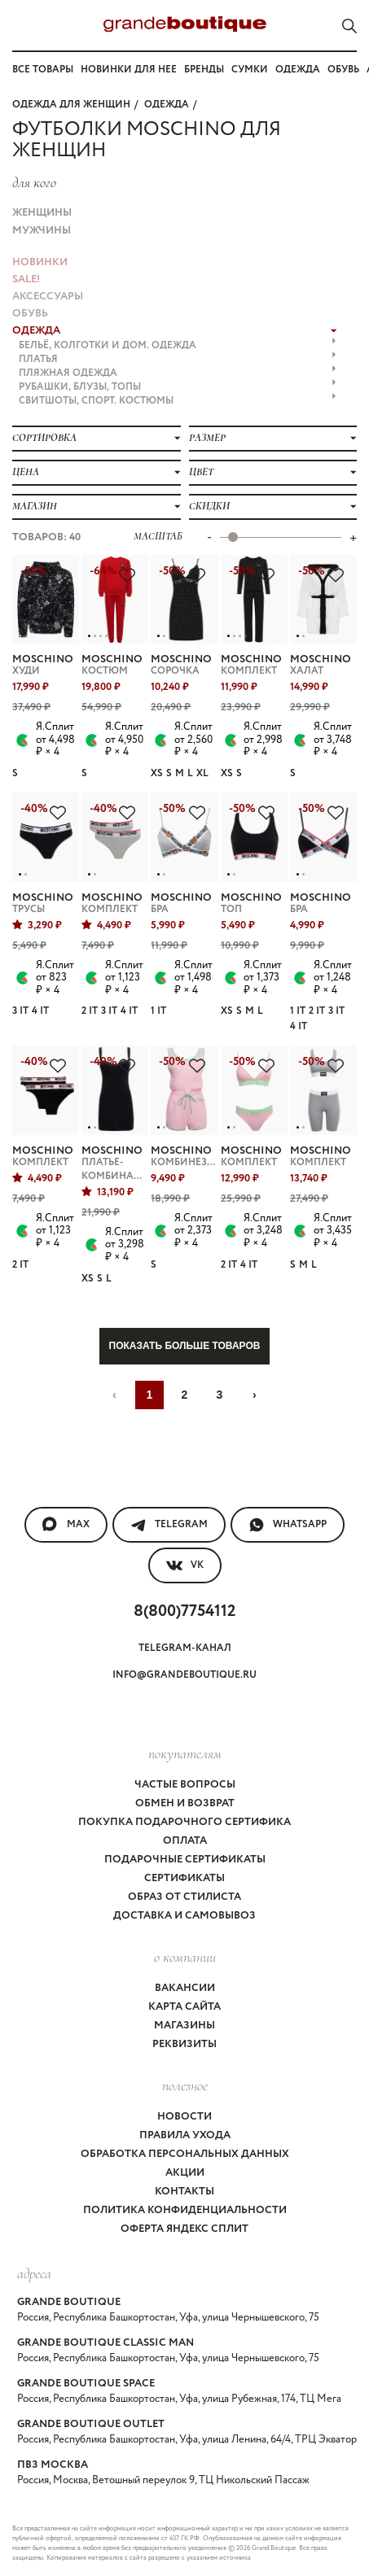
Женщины (42, 212)
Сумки (249, 69)
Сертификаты (184, 1878)
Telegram (169, 1525)
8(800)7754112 (184, 1611)
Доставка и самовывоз (184, 1915)
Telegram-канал (184, 1648)
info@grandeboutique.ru (184, 1675)
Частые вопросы (184, 1784)
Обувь (343, 69)
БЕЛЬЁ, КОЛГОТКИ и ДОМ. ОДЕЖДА (177, 345)
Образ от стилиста (184, 1897)
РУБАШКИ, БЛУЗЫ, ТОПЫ (177, 387)
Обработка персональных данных (185, 2154)
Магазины (184, 2025)
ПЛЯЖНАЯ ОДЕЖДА (177, 373)
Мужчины (41, 230)
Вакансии (185, 1988)
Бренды (204, 69)
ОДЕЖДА (166, 104)
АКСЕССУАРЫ (47, 296)
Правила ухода (185, 2135)
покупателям (185, 1753)
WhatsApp (287, 1525)
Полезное (185, 2085)
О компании (185, 1956)
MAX (66, 1525)
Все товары (42, 69)
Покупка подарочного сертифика (184, 1822)
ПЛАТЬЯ (177, 359)
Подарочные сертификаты (185, 1859)
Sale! (26, 279)
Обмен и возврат (185, 1803)
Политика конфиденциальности (185, 2210)
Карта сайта (184, 2007)
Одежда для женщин (71, 104)
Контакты (184, 2191)
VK (185, 1565)
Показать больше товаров (185, 1345)
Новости (184, 2116)
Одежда (297, 69)
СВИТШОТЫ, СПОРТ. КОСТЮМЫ (177, 401)
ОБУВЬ (30, 313)
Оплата (185, 1841)
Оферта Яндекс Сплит (184, 2229)
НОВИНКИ (40, 262)
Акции (184, 2173)
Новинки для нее (129, 69)
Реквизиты (184, 2044)
